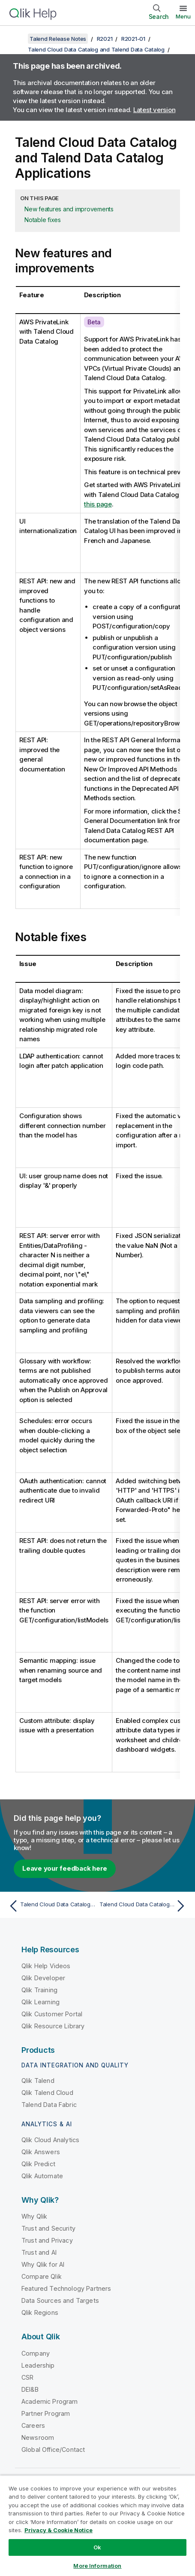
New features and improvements (69, 209)
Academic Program (49, 2401)
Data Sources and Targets (60, 2300)
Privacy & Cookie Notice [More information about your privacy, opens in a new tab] (58, 2530)
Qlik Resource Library (52, 2026)
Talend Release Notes (58, 38)
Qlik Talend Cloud (47, 2092)
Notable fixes (42, 219)
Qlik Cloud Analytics (50, 2139)
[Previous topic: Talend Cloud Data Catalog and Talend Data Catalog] (51, 1905)
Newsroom (37, 2437)
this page (98, 504)
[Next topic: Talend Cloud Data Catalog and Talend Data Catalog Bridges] (144, 1905)
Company (35, 2353)
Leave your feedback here (64, 1868)
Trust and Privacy (47, 2240)
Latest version (154, 110)
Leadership (38, 2365)
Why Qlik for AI (42, 2264)
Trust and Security (48, 2228)
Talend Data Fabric (49, 2104)
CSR (27, 2377)
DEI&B (30, 2389)
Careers (33, 2425)
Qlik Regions (39, 2312)
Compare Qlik (41, 2276)
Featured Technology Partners (66, 2288)
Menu (183, 16)
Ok (97, 2547)
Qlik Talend (37, 2080)
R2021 (105, 38)
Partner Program (45, 2413)
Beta (94, 322)
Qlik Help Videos (46, 1965)
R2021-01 (133, 38)
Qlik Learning (40, 2002)
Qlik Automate (42, 2176)
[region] (97, 2525)
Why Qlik (34, 2216)
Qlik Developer (43, 1978)
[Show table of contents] (17, 38)
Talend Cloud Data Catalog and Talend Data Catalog (96, 49)
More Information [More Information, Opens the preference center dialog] (97, 2565)
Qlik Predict (38, 2163)
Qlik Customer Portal (51, 2014)
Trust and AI (39, 2252)
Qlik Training (39, 1990)
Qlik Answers (40, 2151)
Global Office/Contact (53, 2449)
